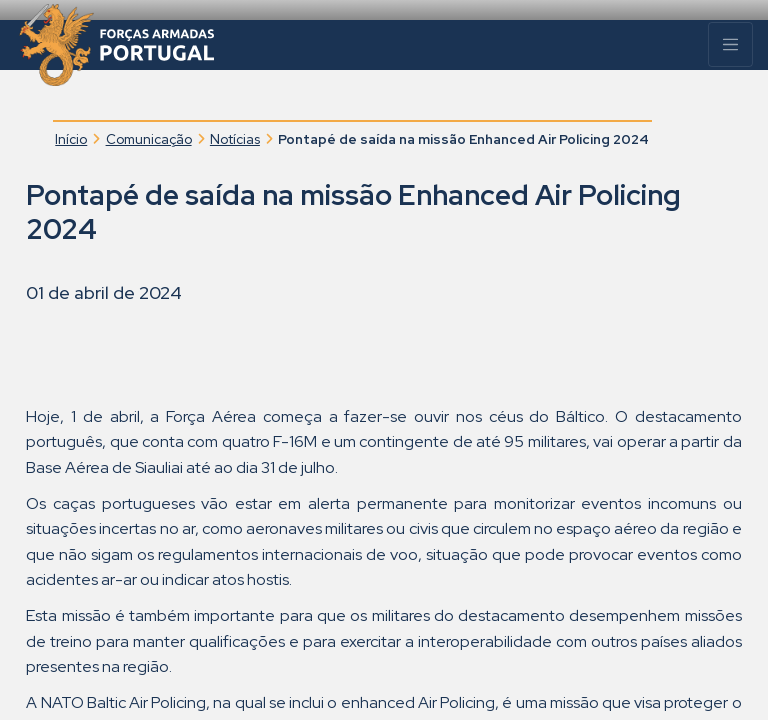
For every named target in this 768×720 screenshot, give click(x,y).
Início (71, 139)
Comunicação (149, 139)
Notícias (235, 139)
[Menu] (730, 44)
